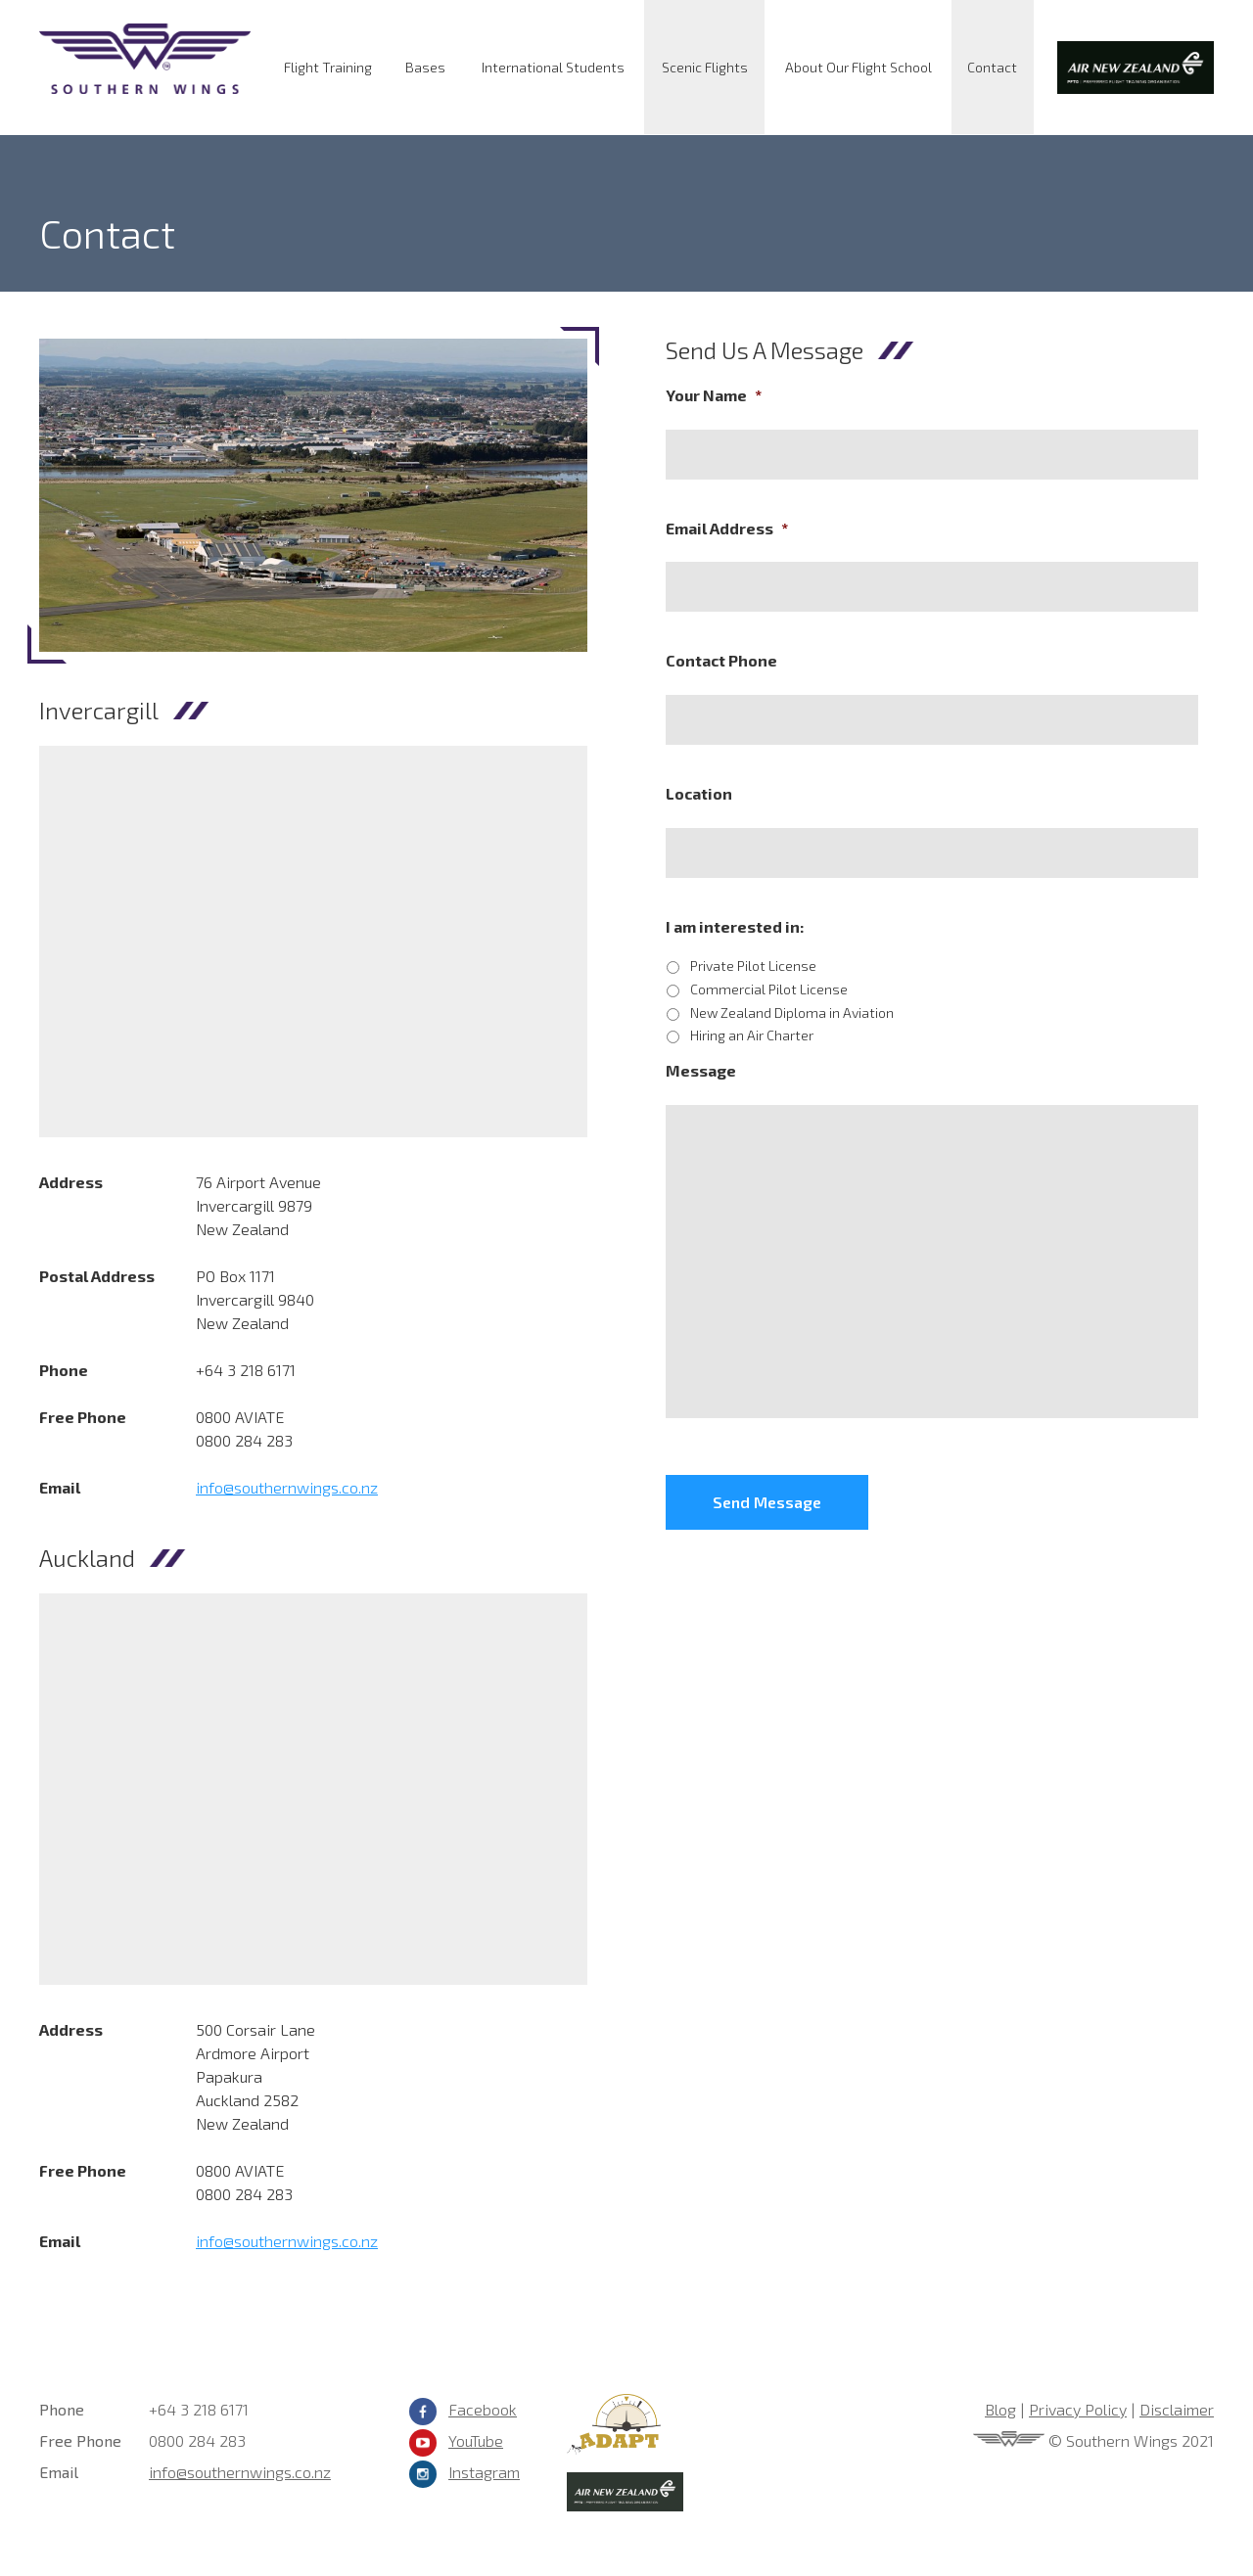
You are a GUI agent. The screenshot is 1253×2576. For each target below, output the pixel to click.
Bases (425, 67)
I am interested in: (735, 926)
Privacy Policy (1078, 2409)
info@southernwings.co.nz (287, 1487)
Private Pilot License (753, 965)
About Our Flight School (858, 67)
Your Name (714, 395)
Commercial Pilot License (769, 989)
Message (701, 1070)
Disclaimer (1176, 2409)
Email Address (727, 528)
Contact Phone (721, 660)
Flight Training (328, 67)
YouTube (475, 2440)
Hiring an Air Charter (751, 1035)
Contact (992, 67)
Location (699, 793)
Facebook (482, 2409)
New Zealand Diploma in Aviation (792, 1012)
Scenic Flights (705, 67)
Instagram (484, 2471)
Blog (1000, 2409)
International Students (553, 67)
